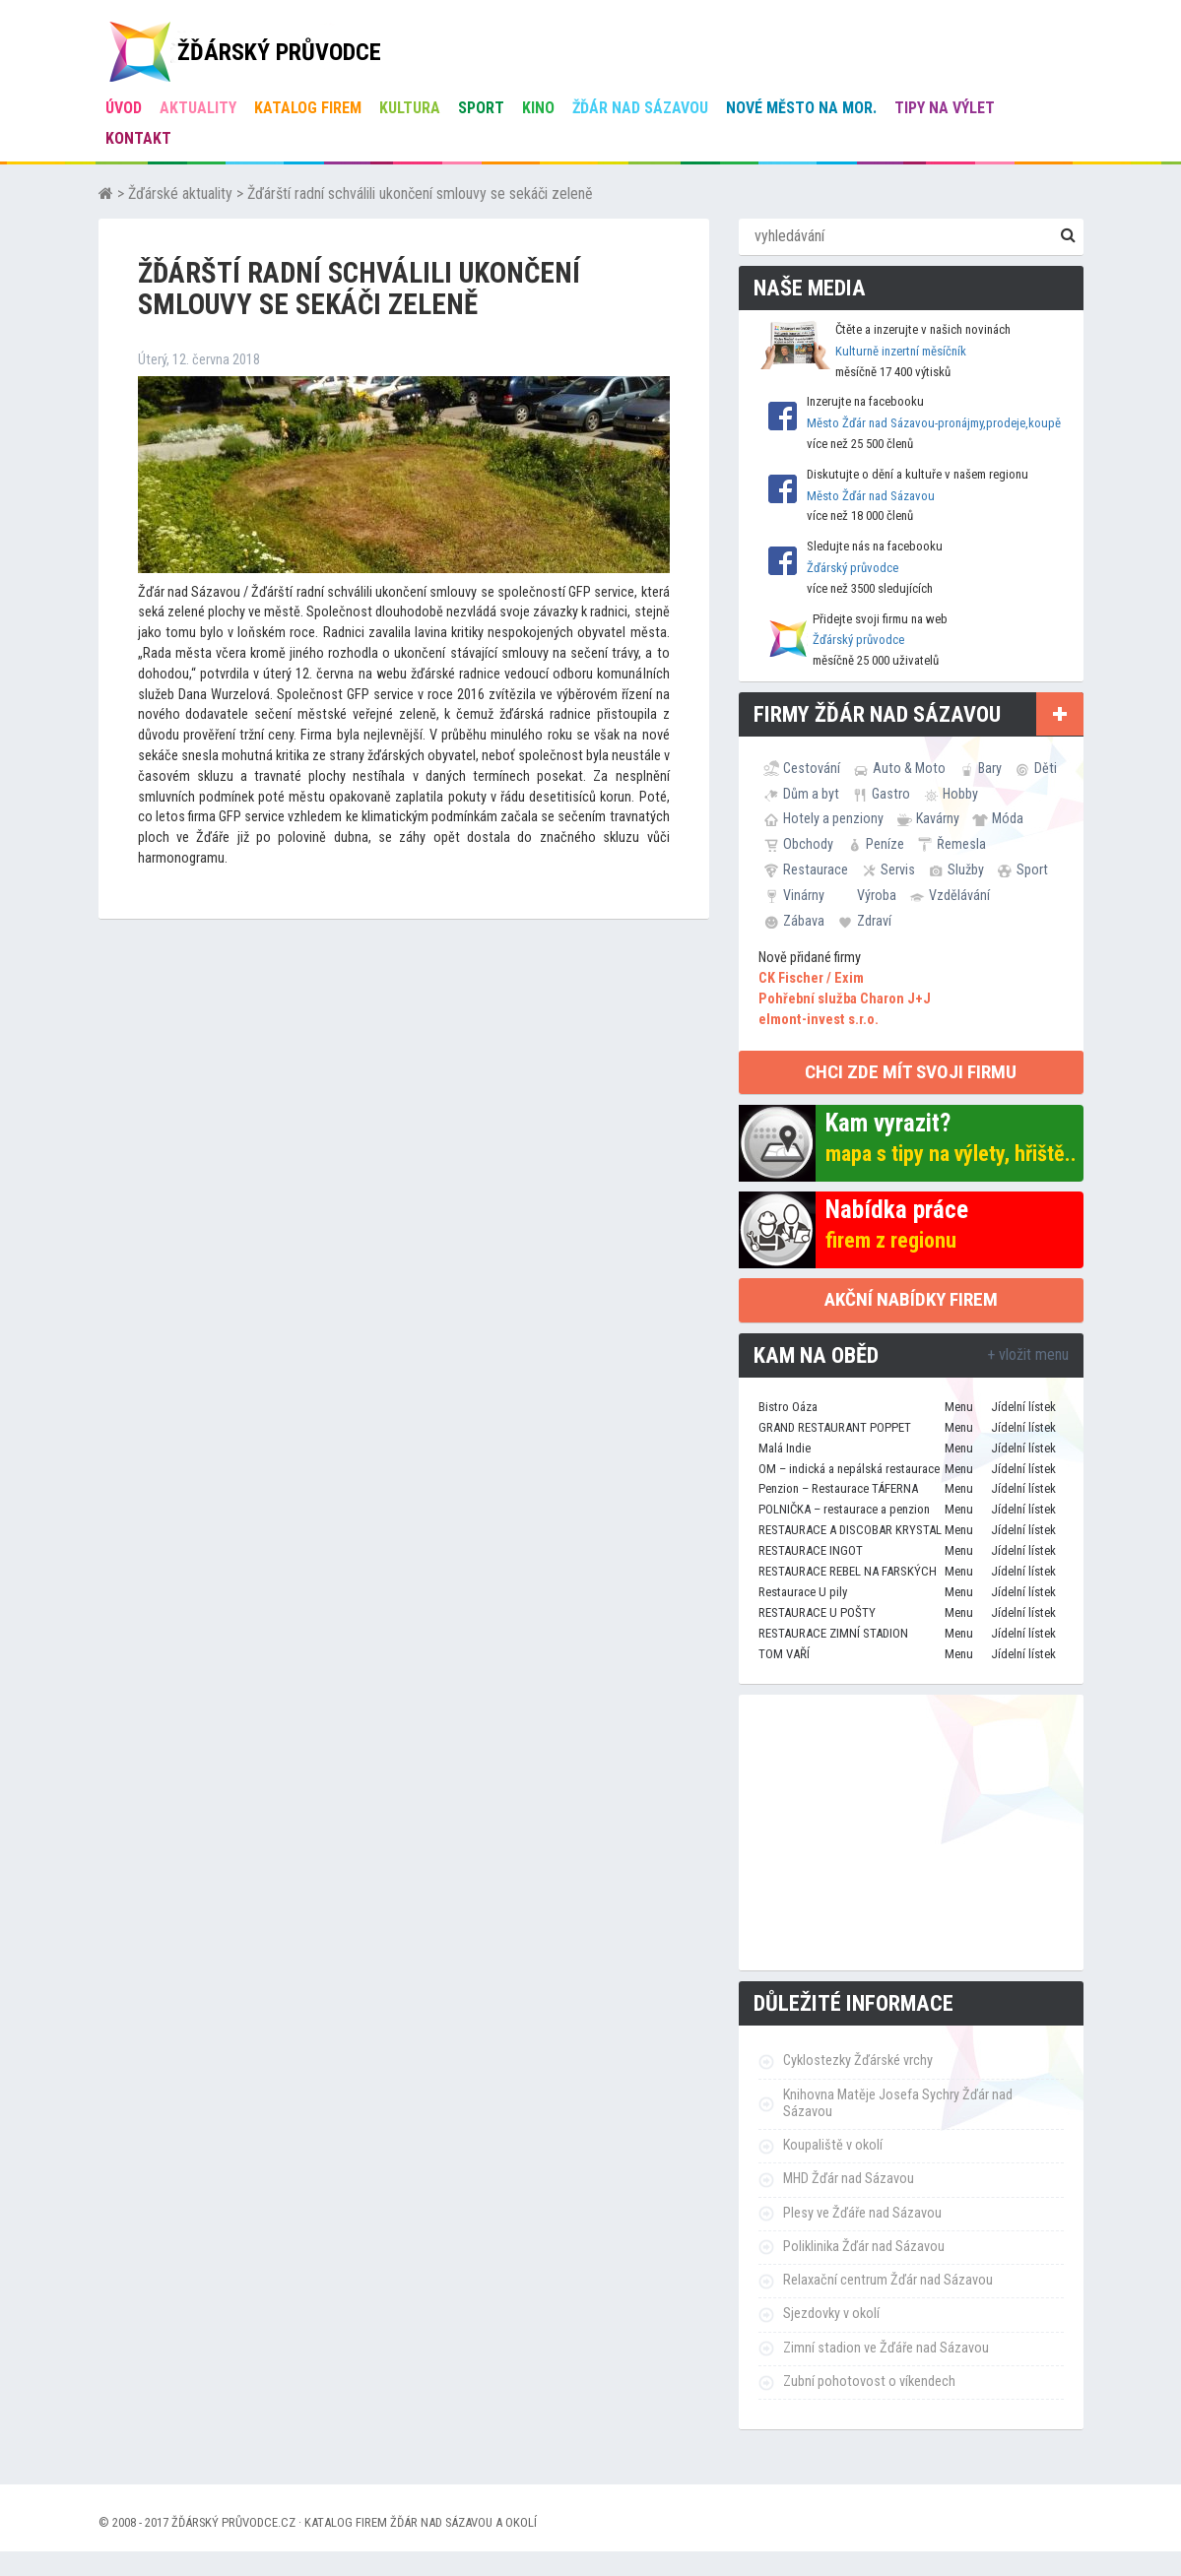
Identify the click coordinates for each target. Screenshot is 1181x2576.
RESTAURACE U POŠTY (817, 1612)
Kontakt (138, 138)
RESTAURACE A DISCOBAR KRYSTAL (850, 1529)
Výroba (876, 895)
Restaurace (815, 869)
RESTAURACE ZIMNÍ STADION (833, 1633)
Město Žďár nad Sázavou (871, 495)
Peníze (885, 844)
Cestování (811, 768)
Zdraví (874, 921)
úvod (123, 107)
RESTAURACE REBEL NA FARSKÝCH (847, 1571)
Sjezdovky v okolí (831, 2313)
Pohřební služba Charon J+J (844, 999)
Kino (538, 107)
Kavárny (937, 818)
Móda (1007, 818)
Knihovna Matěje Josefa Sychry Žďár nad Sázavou (898, 2103)
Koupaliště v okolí (833, 2145)
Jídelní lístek (1023, 1406)
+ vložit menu (1028, 1354)
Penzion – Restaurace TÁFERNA (838, 1488)
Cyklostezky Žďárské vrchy (858, 2060)
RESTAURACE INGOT (810, 1550)
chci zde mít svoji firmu (911, 1072)
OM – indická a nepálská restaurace (849, 1468)
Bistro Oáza (788, 1406)
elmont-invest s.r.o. (818, 1019)
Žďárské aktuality (180, 193)
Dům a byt (811, 794)
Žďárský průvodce (852, 567)
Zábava (803, 921)
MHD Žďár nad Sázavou (848, 2178)
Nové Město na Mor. (801, 107)
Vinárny (803, 895)
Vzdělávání (959, 895)
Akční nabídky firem (911, 1299)
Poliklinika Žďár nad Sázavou (864, 2246)
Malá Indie (784, 1448)
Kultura (409, 107)
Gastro (891, 794)
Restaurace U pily (802, 1591)
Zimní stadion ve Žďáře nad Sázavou (886, 2348)
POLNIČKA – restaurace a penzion (844, 1509)
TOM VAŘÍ (784, 1653)
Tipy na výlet (944, 107)
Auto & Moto (909, 768)
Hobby (960, 794)
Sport (481, 107)
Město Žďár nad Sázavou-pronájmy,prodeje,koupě (934, 423)
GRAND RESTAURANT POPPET (834, 1427)
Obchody (808, 844)
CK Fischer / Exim (811, 978)
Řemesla (961, 844)
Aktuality (198, 107)
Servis (898, 869)
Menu (959, 1406)
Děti (1045, 768)
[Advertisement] (911, 1832)
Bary (990, 768)
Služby (966, 869)
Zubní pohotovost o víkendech (869, 2381)
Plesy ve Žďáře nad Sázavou (862, 2213)
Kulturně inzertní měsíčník (900, 351)
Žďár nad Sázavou (640, 107)
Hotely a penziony (833, 818)
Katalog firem (307, 107)
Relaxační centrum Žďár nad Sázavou (888, 2280)
